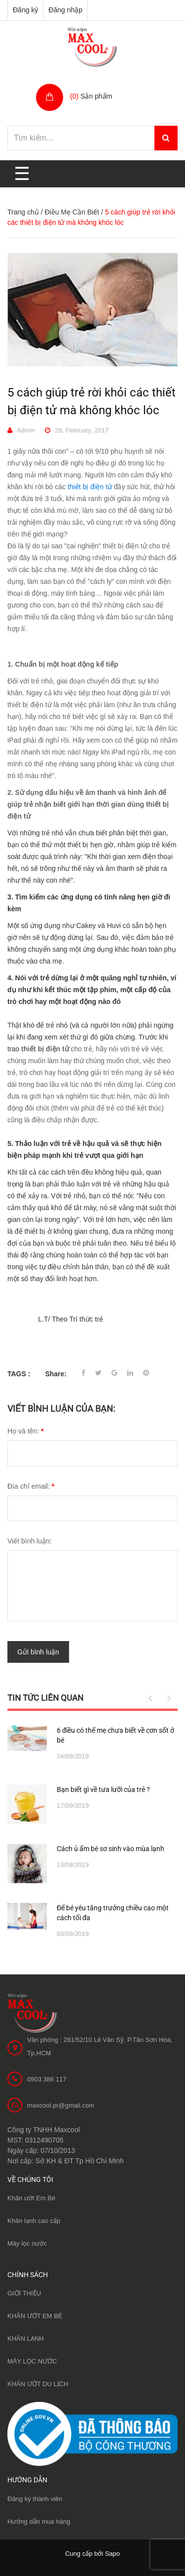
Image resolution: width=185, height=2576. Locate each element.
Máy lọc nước (27, 2243)
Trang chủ (23, 212)
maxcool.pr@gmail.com (60, 2105)
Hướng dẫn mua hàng (38, 2521)
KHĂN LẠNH (25, 2338)
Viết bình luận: (29, 1541)
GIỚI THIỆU (24, 2293)
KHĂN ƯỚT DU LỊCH (37, 2384)
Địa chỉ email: (30, 1486)
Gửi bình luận (38, 1652)
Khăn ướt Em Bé (31, 2198)
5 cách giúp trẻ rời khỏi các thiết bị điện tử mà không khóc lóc (91, 401)
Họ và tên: (25, 1431)
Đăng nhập (65, 10)
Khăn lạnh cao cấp (33, 2220)
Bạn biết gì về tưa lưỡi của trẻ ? (103, 1789)
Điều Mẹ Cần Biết (71, 212)
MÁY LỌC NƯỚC (32, 2361)
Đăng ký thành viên (34, 2498)
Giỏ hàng (86, 85)
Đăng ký (25, 10)
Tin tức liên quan (45, 1697)
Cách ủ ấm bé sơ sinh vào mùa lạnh (110, 1848)
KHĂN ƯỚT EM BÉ (35, 2316)
